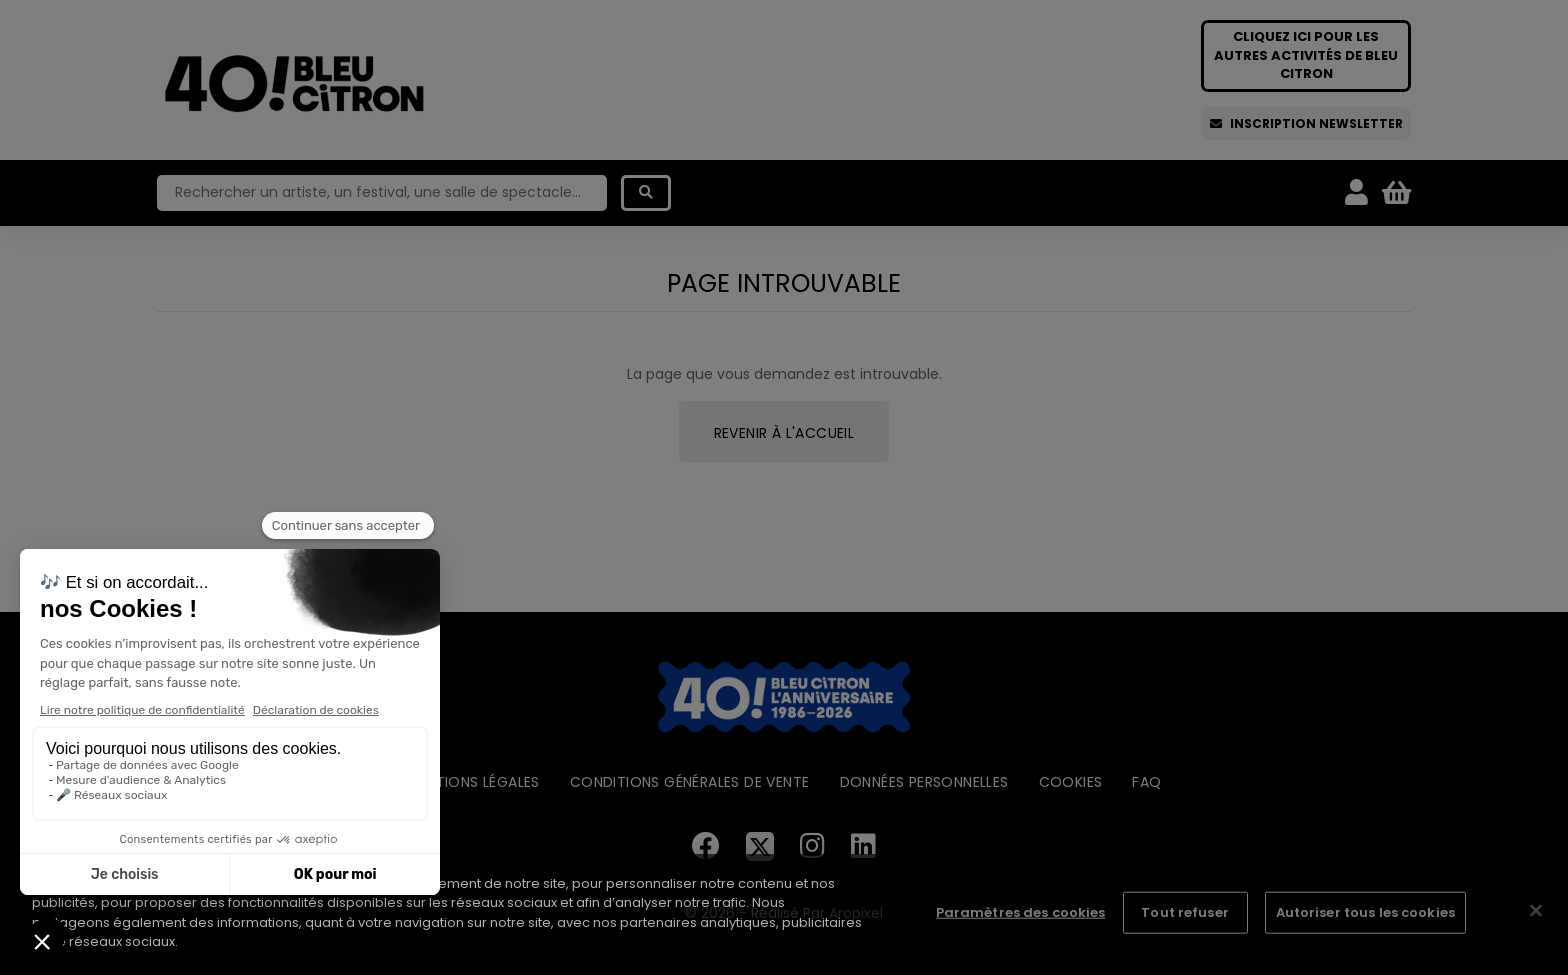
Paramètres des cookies (1021, 912)
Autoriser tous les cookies (1365, 912)
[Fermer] (1536, 911)
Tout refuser (1185, 912)
